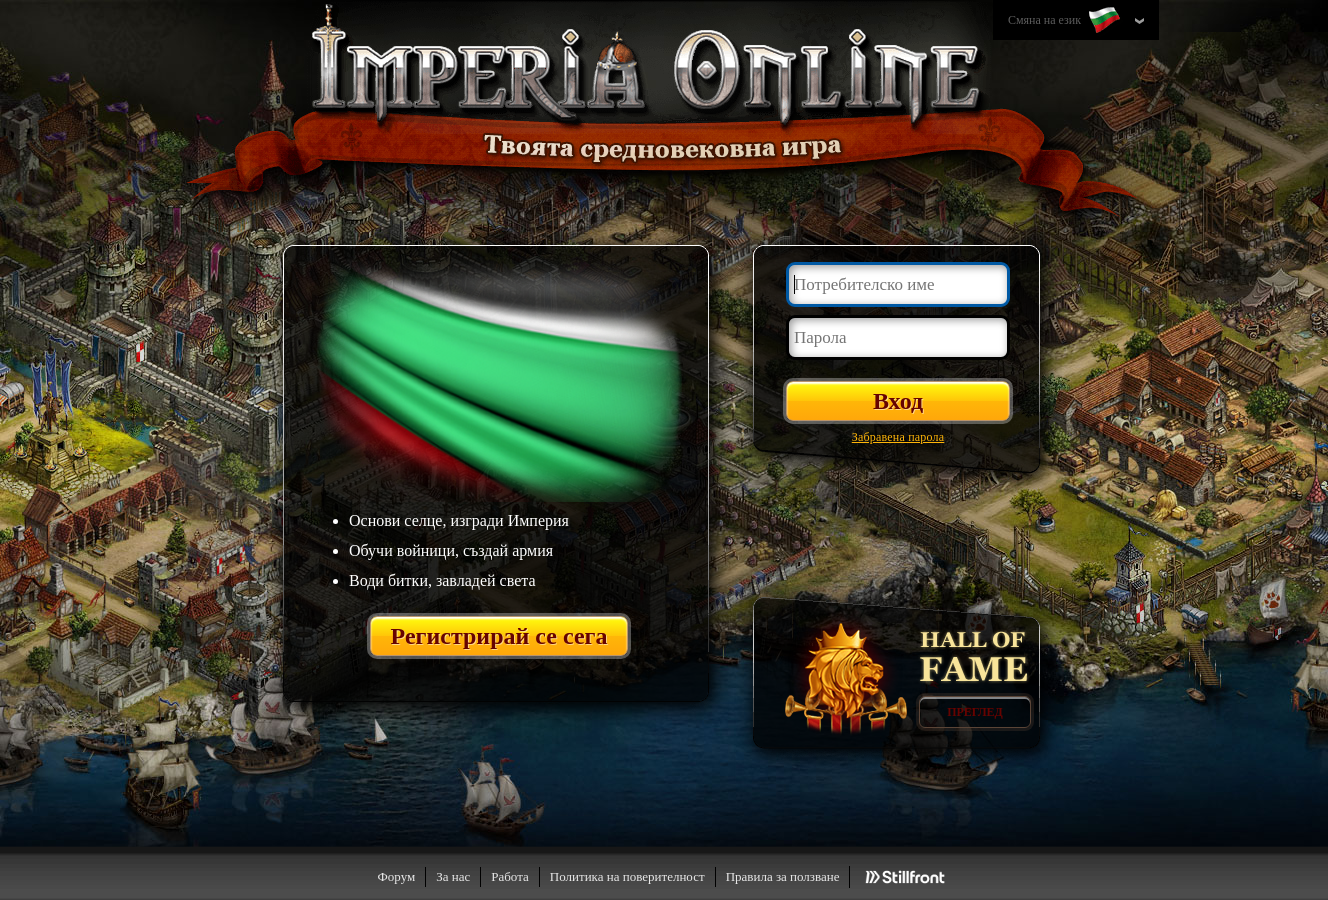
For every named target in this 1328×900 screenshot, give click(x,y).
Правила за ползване (783, 876)
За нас (453, 876)
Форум (397, 876)
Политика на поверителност (627, 876)
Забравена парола (898, 437)
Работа (510, 876)
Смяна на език (1066, 21)
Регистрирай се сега (499, 636)
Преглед (975, 712)
